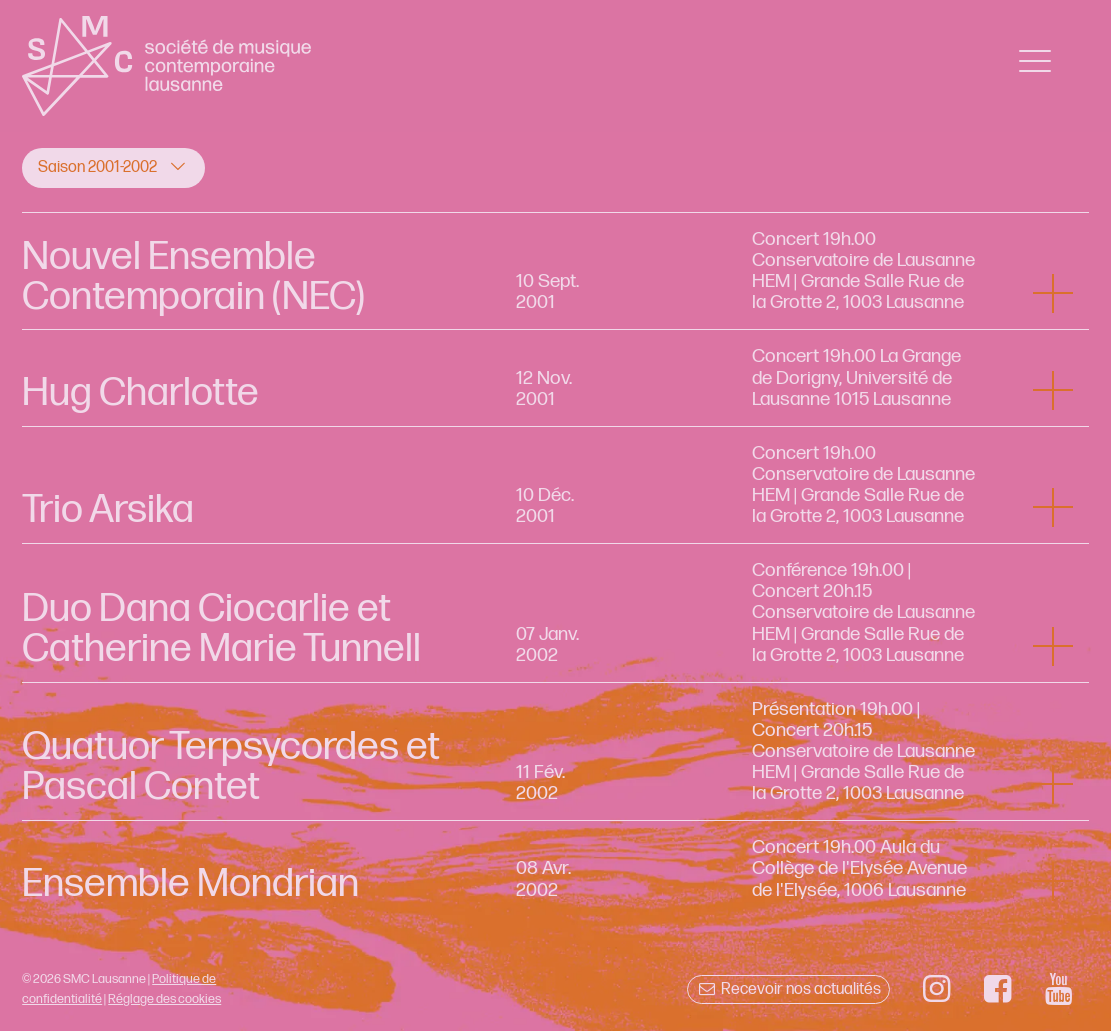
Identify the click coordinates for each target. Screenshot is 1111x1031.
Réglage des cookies (164, 999)
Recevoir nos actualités (788, 989)
